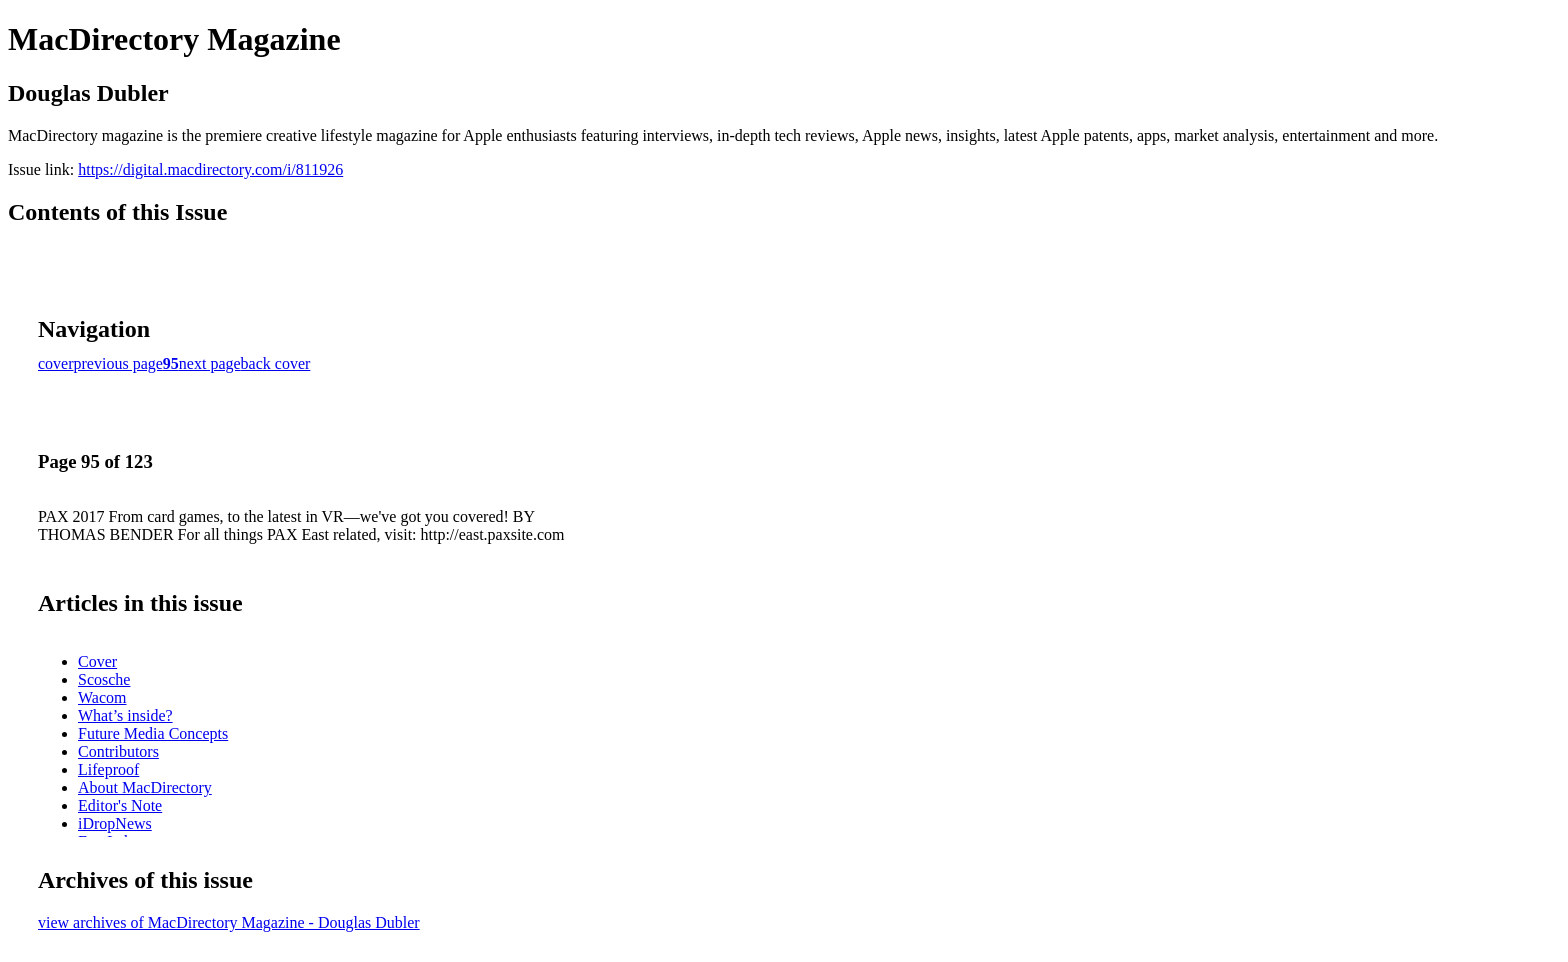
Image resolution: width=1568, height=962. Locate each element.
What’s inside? (125, 715)
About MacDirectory (145, 787)
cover (56, 363)
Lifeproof (108, 769)
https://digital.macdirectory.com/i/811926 (210, 169)
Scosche (104, 679)
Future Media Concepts (153, 733)
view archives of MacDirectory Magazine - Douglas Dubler (229, 922)
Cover (97, 661)
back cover (276, 363)
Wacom (102, 697)
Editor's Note (120, 805)
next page (210, 363)
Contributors (118, 751)
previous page (118, 363)
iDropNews (115, 823)
